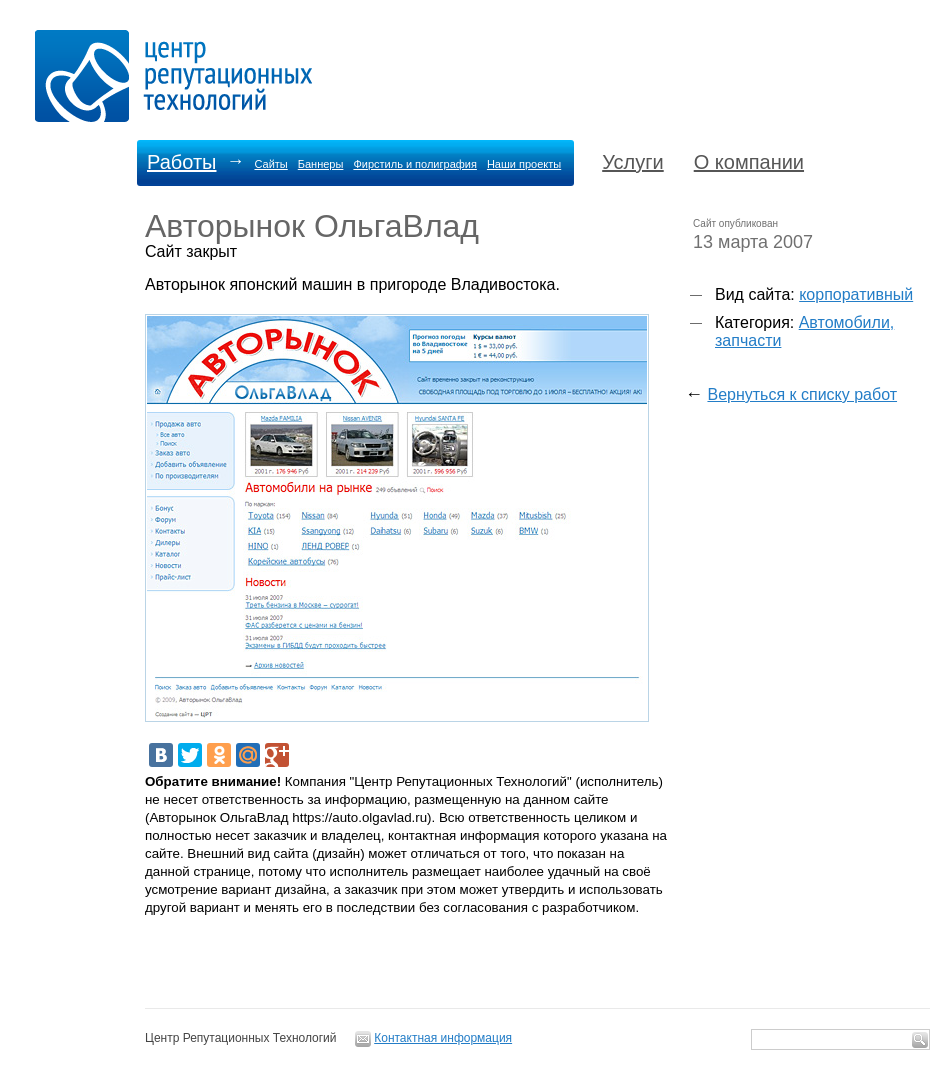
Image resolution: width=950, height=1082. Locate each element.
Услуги (633, 162)
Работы (181, 162)
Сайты (270, 164)
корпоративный (856, 294)
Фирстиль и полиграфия (415, 164)
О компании (749, 162)
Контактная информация (443, 1038)
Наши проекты (524, 164)
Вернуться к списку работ (802, 394)
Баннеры (321, 164)
